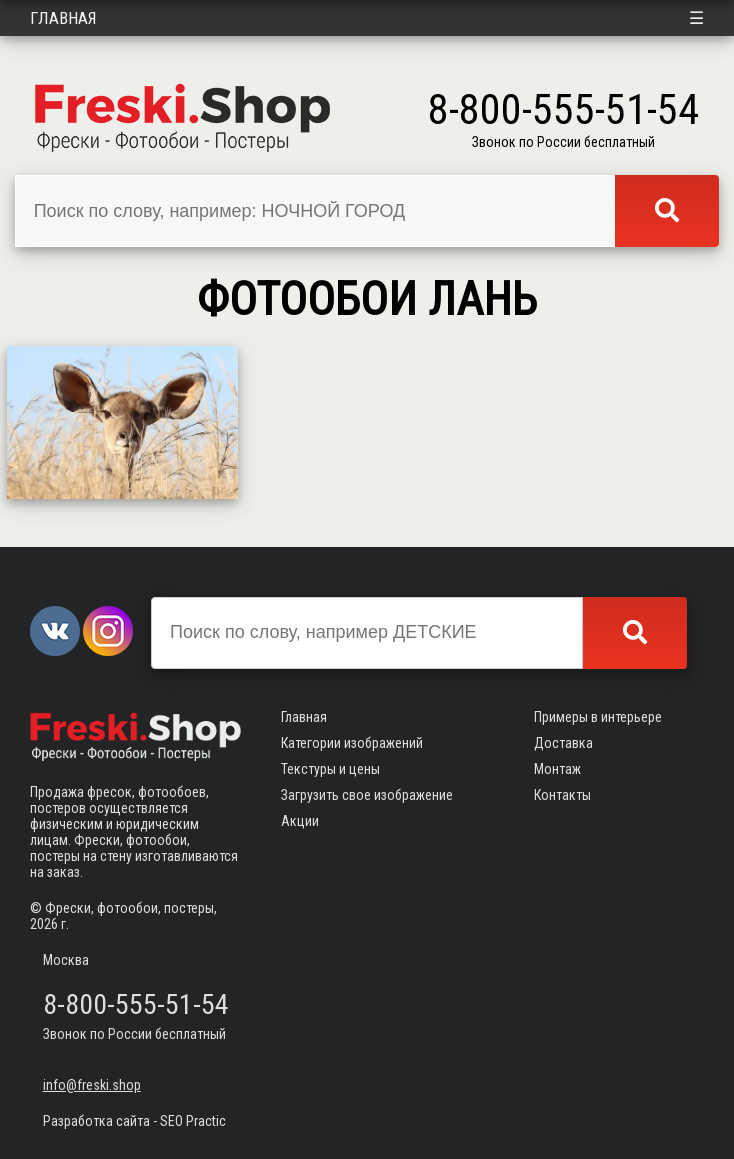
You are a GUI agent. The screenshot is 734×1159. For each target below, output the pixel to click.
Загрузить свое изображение (367, 795)
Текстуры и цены (330, 769)
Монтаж (557, 769)
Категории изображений (352, 743)
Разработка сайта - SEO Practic (134, 1121)
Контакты (562, 795)
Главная (63, 18)
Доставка (563, 743)
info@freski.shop (92, 1085)
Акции (300, 821)
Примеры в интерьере (598, 717)
